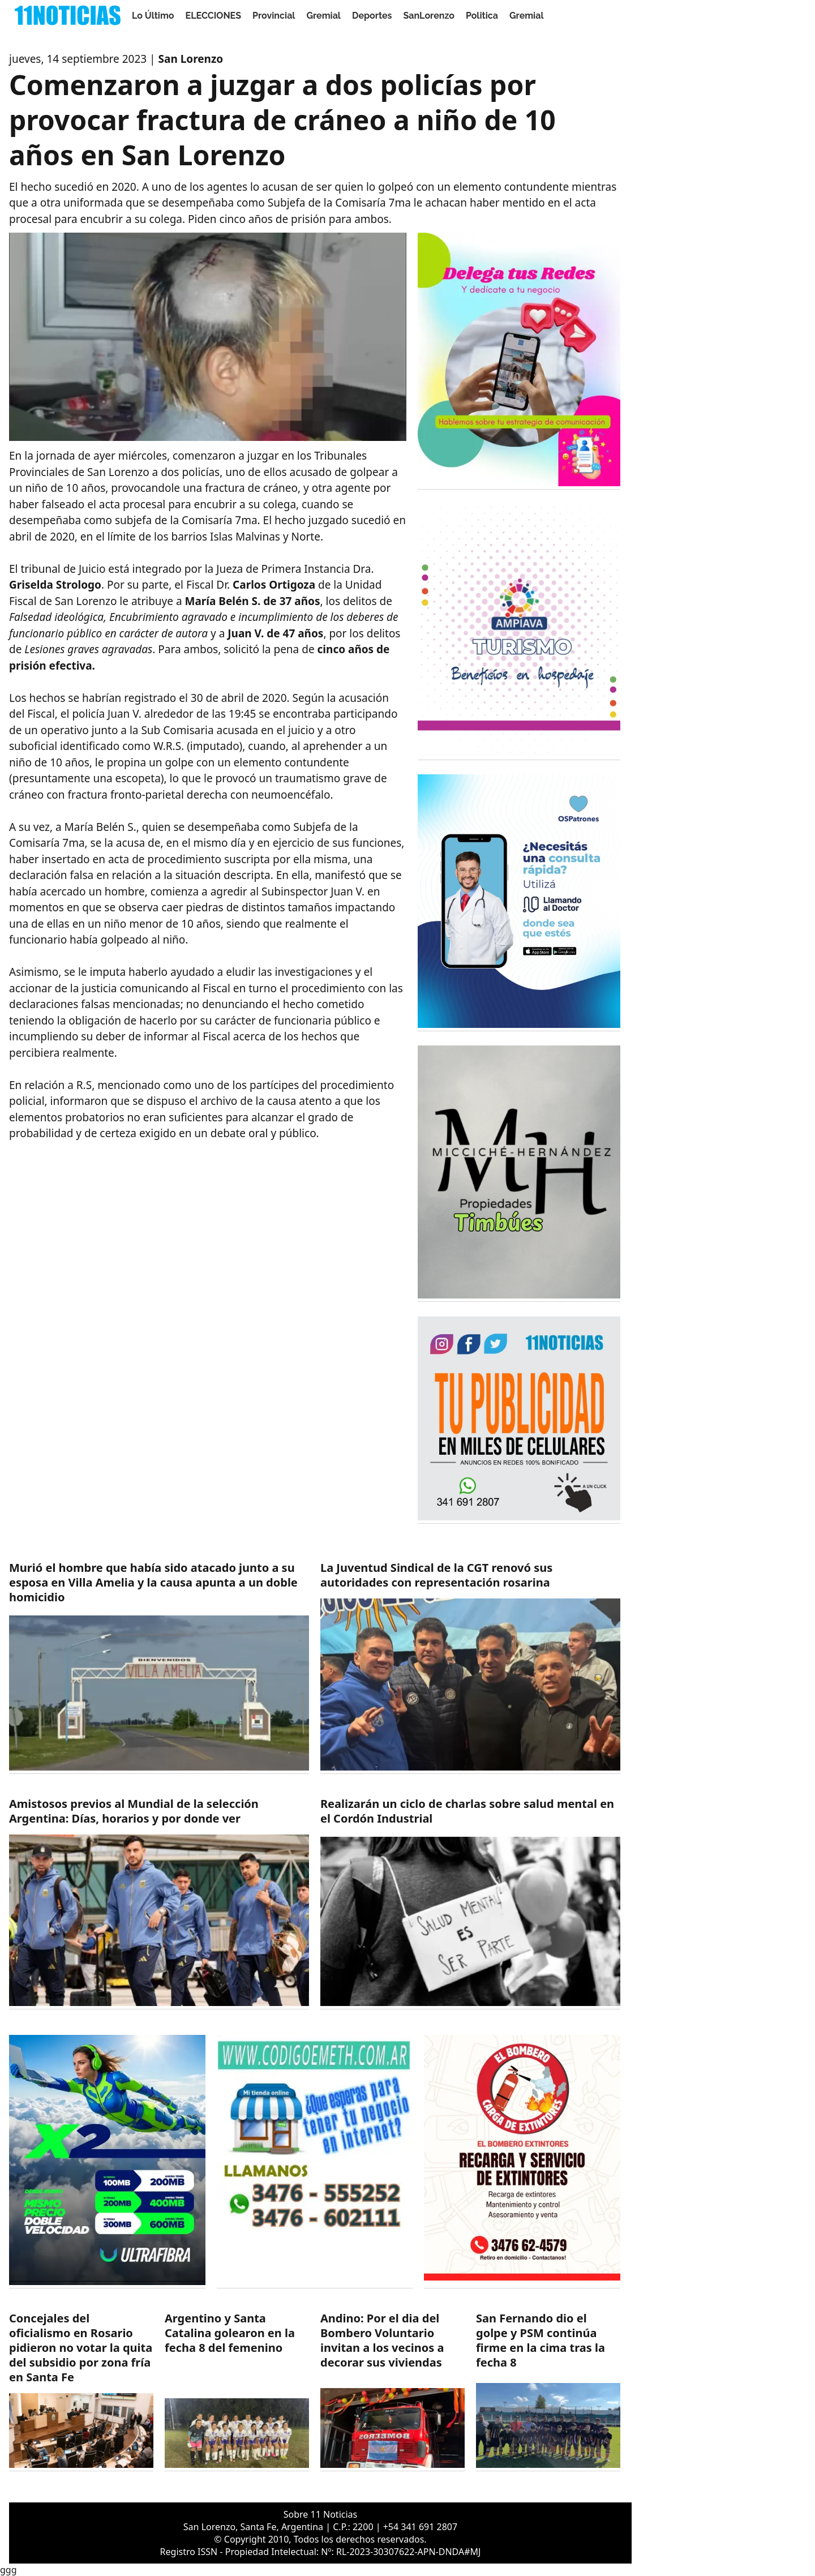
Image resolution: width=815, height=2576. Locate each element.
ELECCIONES (213, 15)
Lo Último (153, 15)
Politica (482, 15)
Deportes (372, 15)
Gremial (323, 15)
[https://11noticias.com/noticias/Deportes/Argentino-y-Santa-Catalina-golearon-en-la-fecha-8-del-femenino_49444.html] (237, 2391)
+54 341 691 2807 (420, 2527)
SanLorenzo (429, 15)
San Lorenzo (191, 59)
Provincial (273, 15)
